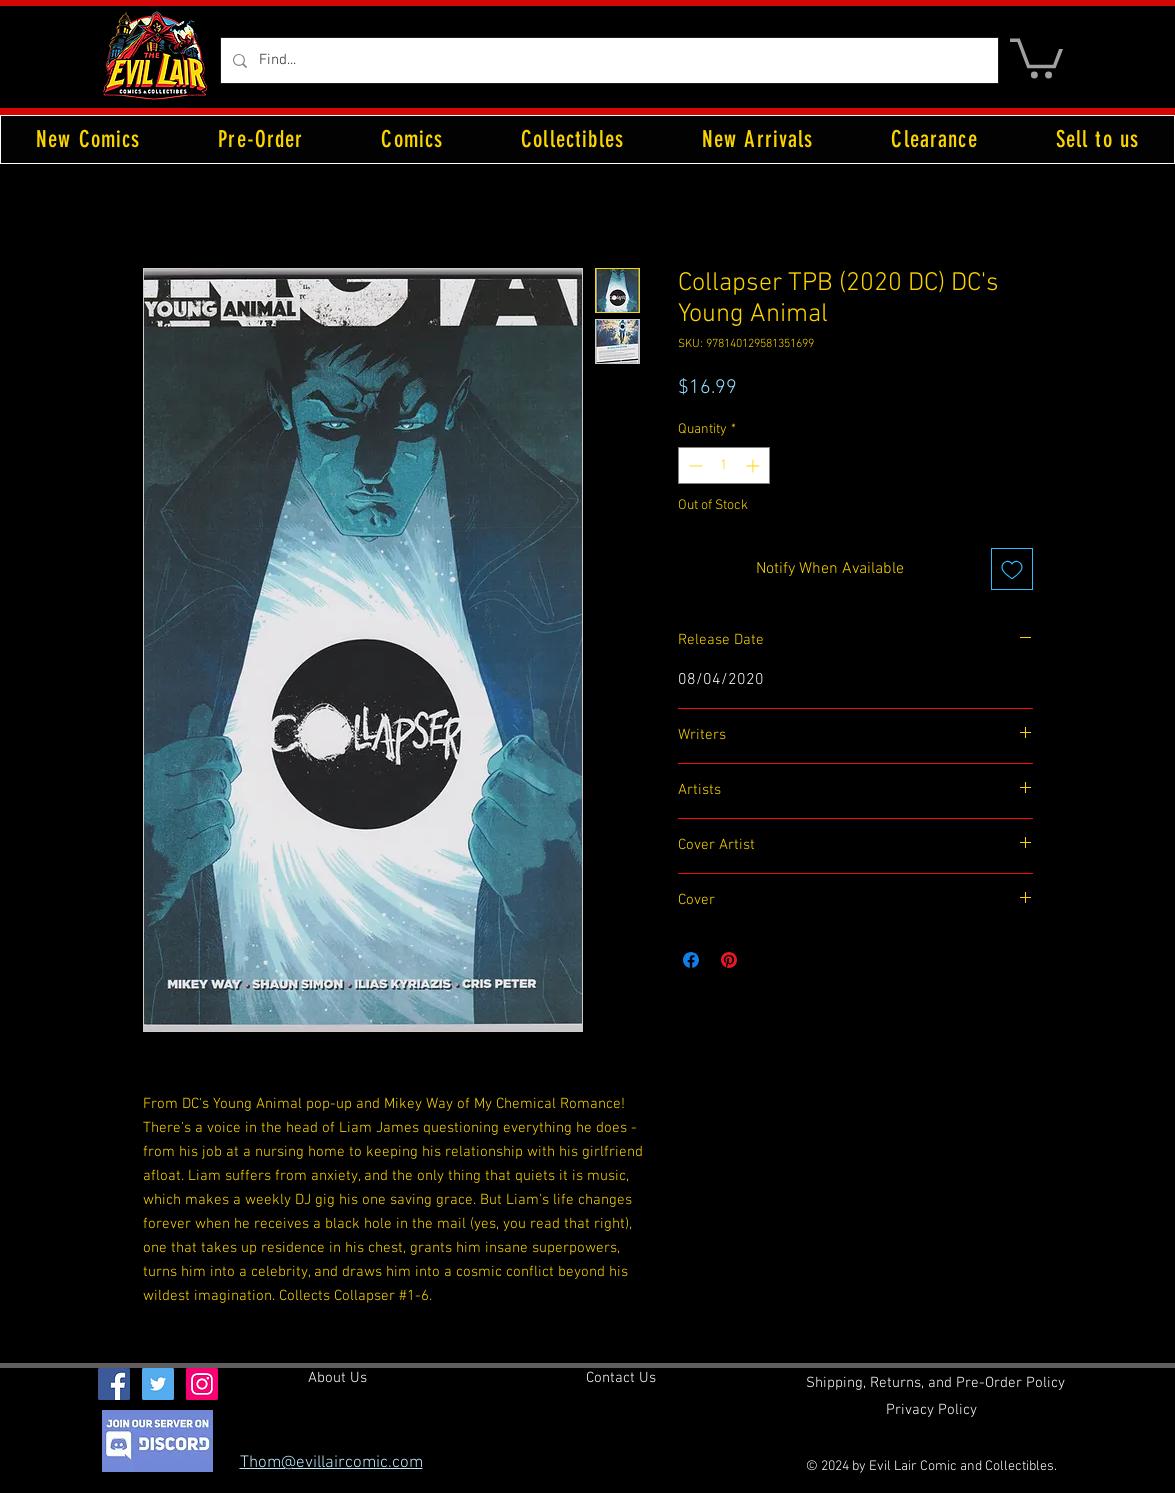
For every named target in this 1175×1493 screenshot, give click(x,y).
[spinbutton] (724, 465)
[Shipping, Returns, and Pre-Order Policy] (935, 1383)
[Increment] (754, 465)
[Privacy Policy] (931, 1410)
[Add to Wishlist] (1012, 569)
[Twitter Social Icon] (158, 1384)
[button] (1036, 56)
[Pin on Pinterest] (729, 960)
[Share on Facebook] (691, 960)
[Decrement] (693, 465)
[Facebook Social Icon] (114, 1384)
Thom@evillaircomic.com (331, 1463)
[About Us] (337, 1378)
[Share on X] (767, 960)
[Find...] (607, 60)
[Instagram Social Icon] (202, 1384)
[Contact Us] (621, 1378)
